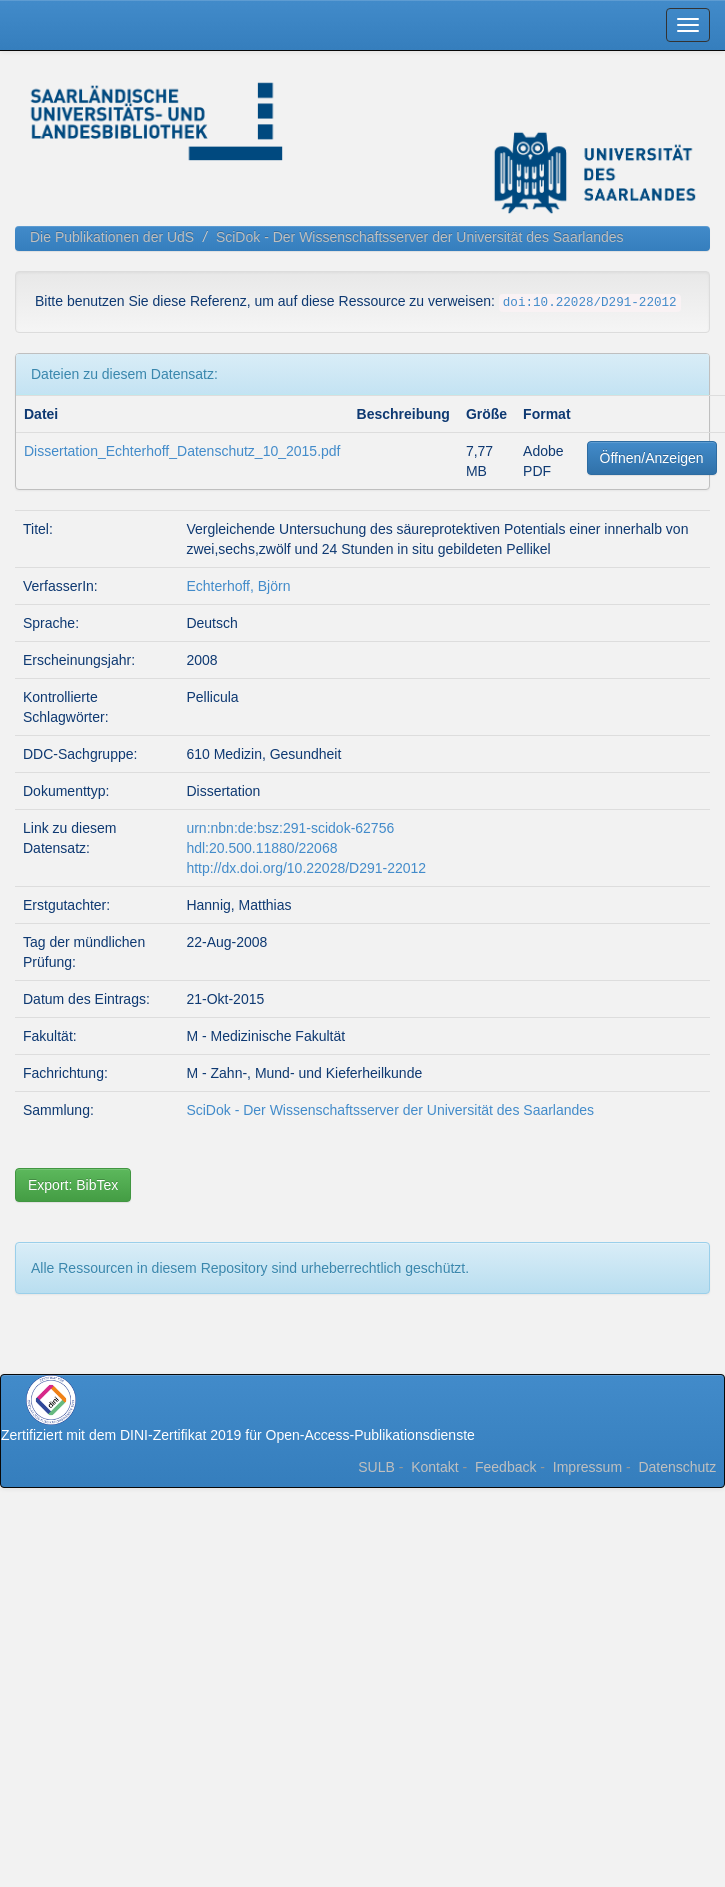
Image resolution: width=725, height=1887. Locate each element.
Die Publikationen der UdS (112, 237)
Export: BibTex (73, 1185)
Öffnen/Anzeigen (652, 458)
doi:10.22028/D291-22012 (590, 303)
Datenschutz (677, 1467)
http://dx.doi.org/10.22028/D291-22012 (306, 868)
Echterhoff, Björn (238, 586)
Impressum (587, 1467)
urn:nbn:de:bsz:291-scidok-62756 (290, 828)
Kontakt (434, 1467)
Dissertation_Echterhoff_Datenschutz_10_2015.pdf (182, 451)
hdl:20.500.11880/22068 (261, 848)
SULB (376, 1467)
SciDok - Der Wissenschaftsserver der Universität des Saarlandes (420, 237)
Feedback (505, 1467)
